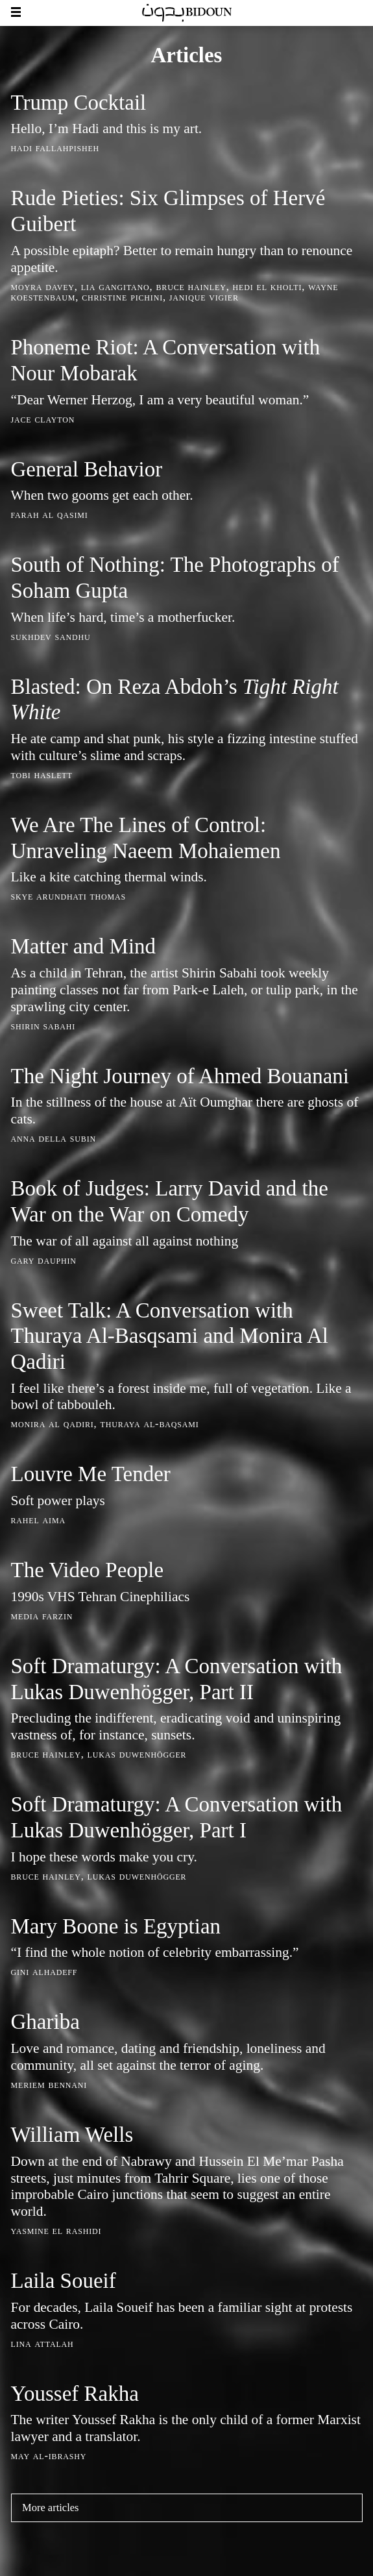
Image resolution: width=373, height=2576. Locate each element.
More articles (50, 2507)
